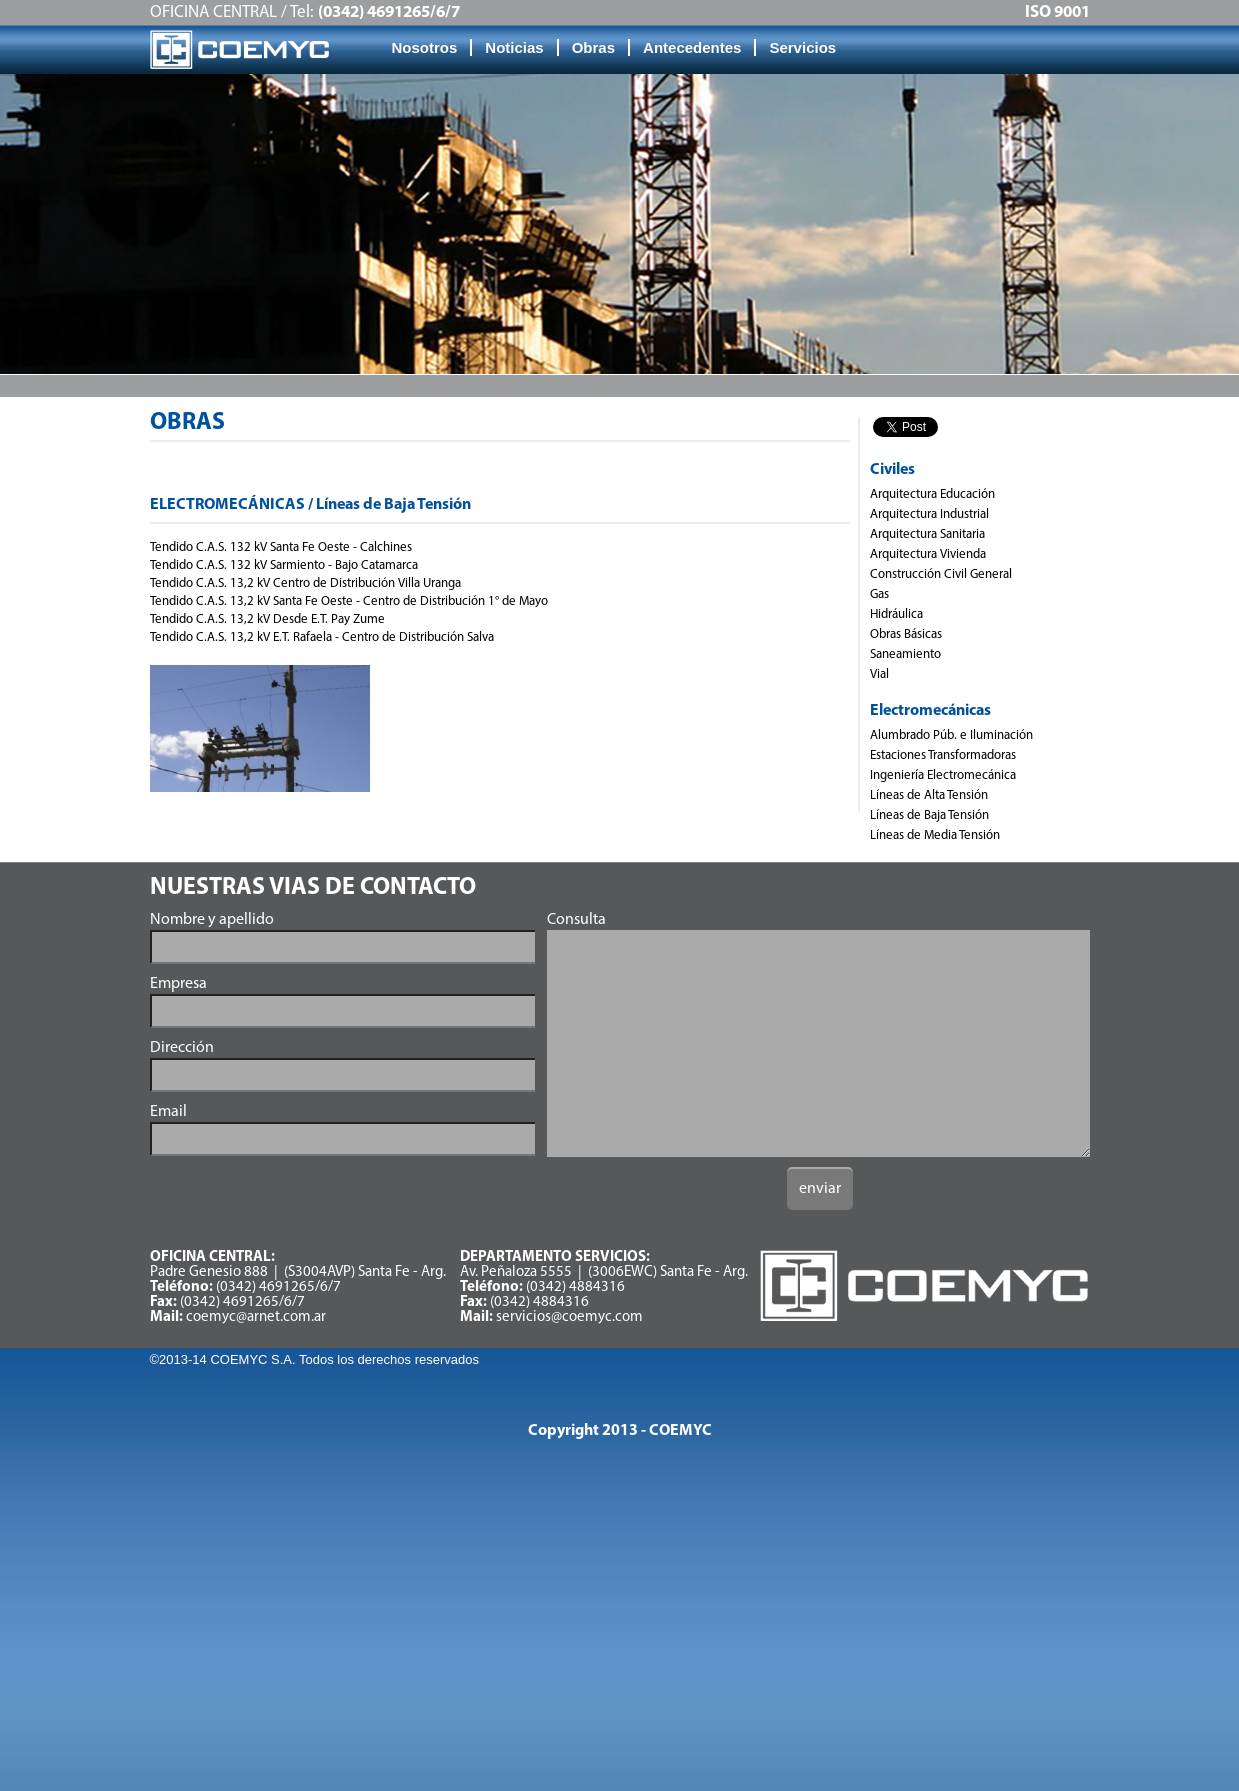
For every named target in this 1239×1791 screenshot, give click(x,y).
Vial (879, 674)
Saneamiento (905, 654)
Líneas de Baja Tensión (929, 815)
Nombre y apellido (212, 920)
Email (168, 1112)
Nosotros (425, 47)
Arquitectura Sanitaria (927, 534)
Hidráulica (896, 614)
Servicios (802, 47)
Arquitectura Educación (932, 494)
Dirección (182, 1048)
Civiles (892, 470)
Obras (593, 47)
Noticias (514, 47)
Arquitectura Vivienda (928, 554)
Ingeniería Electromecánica (943, 775)
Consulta (576, 920)
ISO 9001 (1057, 12)
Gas (879, 594)
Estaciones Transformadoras (943, 755)
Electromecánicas (930, 711)
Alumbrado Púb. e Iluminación (951, 735)
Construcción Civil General (941, 574)
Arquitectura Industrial (929, 514)
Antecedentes (692, 47)
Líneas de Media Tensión (935, 835)
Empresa (178, 984)
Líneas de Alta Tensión (929, 795)
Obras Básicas (906, 634)
